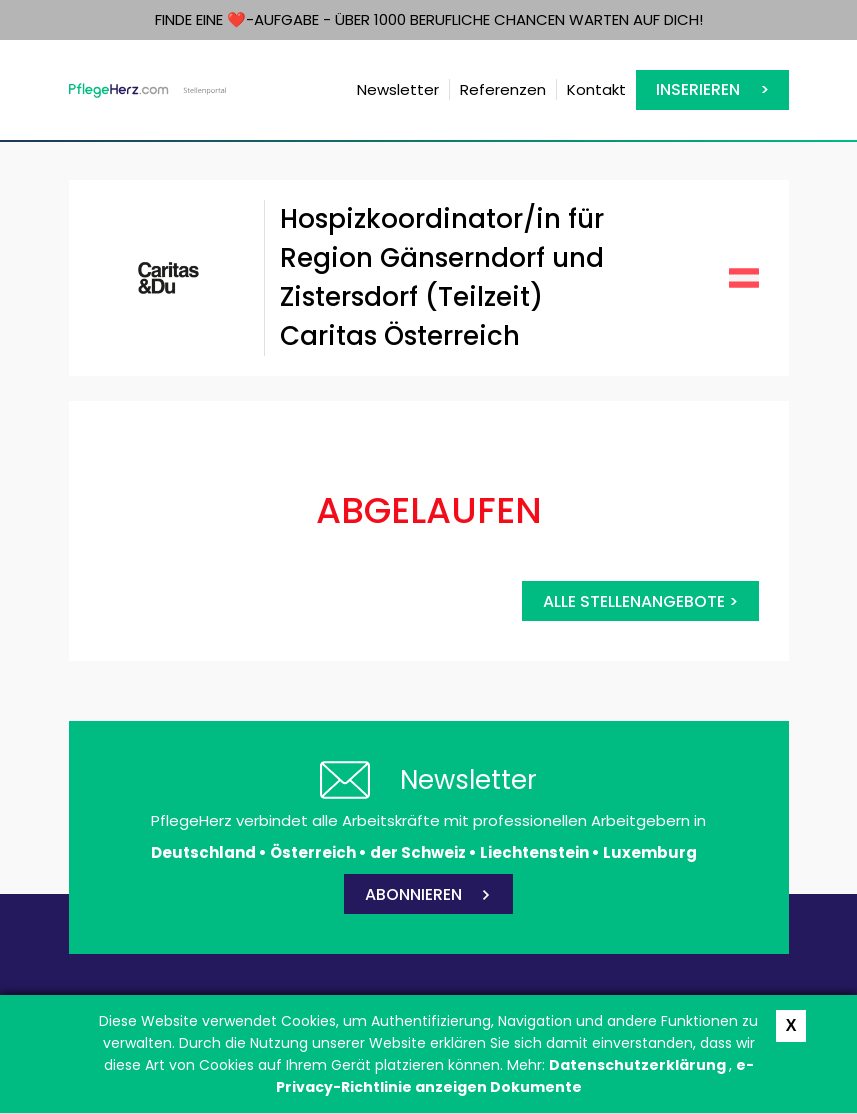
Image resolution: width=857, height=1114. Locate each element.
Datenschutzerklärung (639, 1065)
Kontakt (596, 89)
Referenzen (503, 89)
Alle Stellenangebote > (640, 601)
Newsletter (398, 89)
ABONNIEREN (413, 894)
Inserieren (698, 89)
